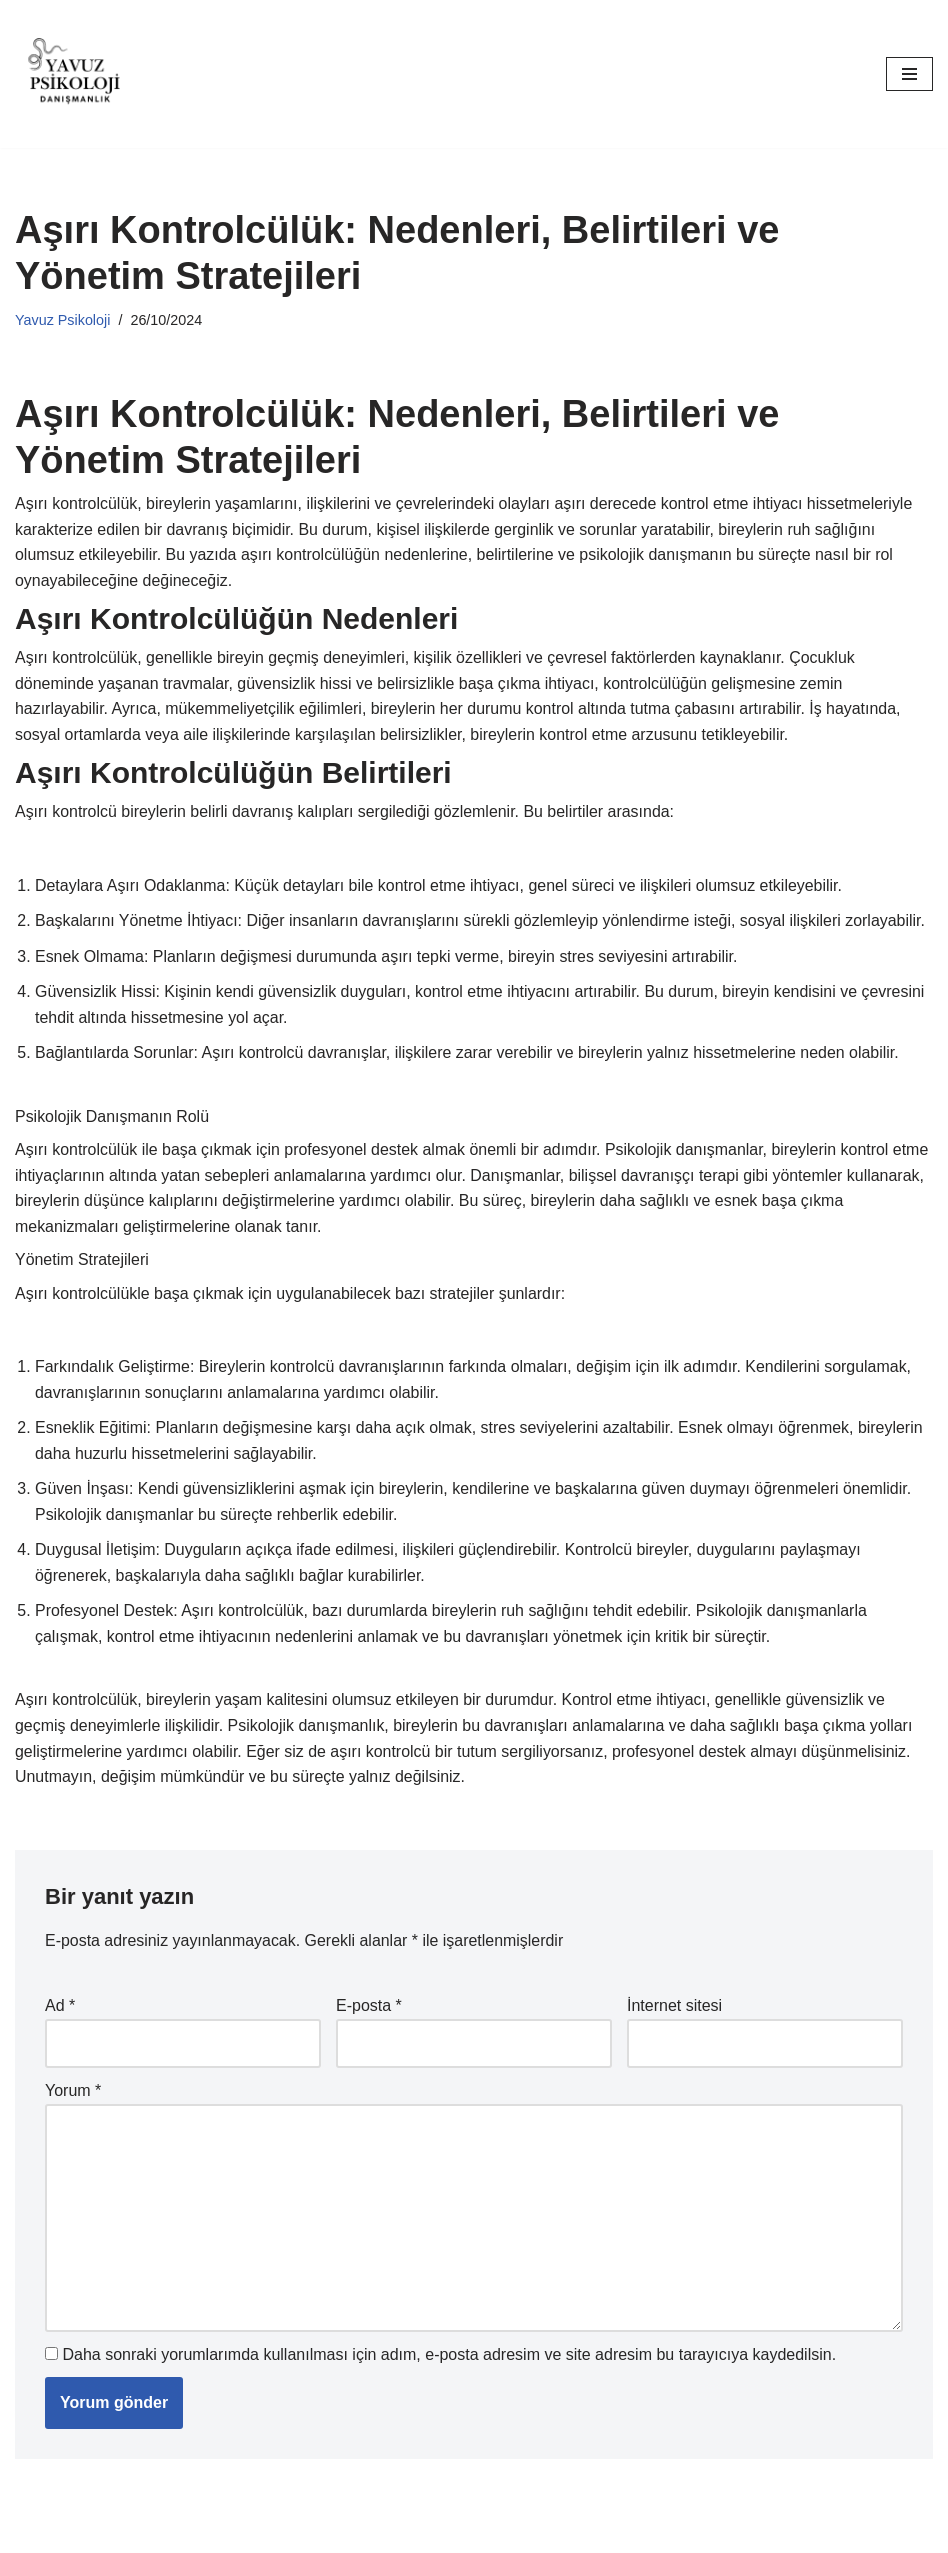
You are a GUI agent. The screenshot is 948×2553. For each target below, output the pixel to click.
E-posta (369, 2008)
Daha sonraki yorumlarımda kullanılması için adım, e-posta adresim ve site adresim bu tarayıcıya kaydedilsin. (449, 2358)
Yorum (73, 2094)
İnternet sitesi (674, 2008)
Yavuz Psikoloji (63, 320)
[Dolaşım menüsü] (909, 74)
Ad (60, 2008)
